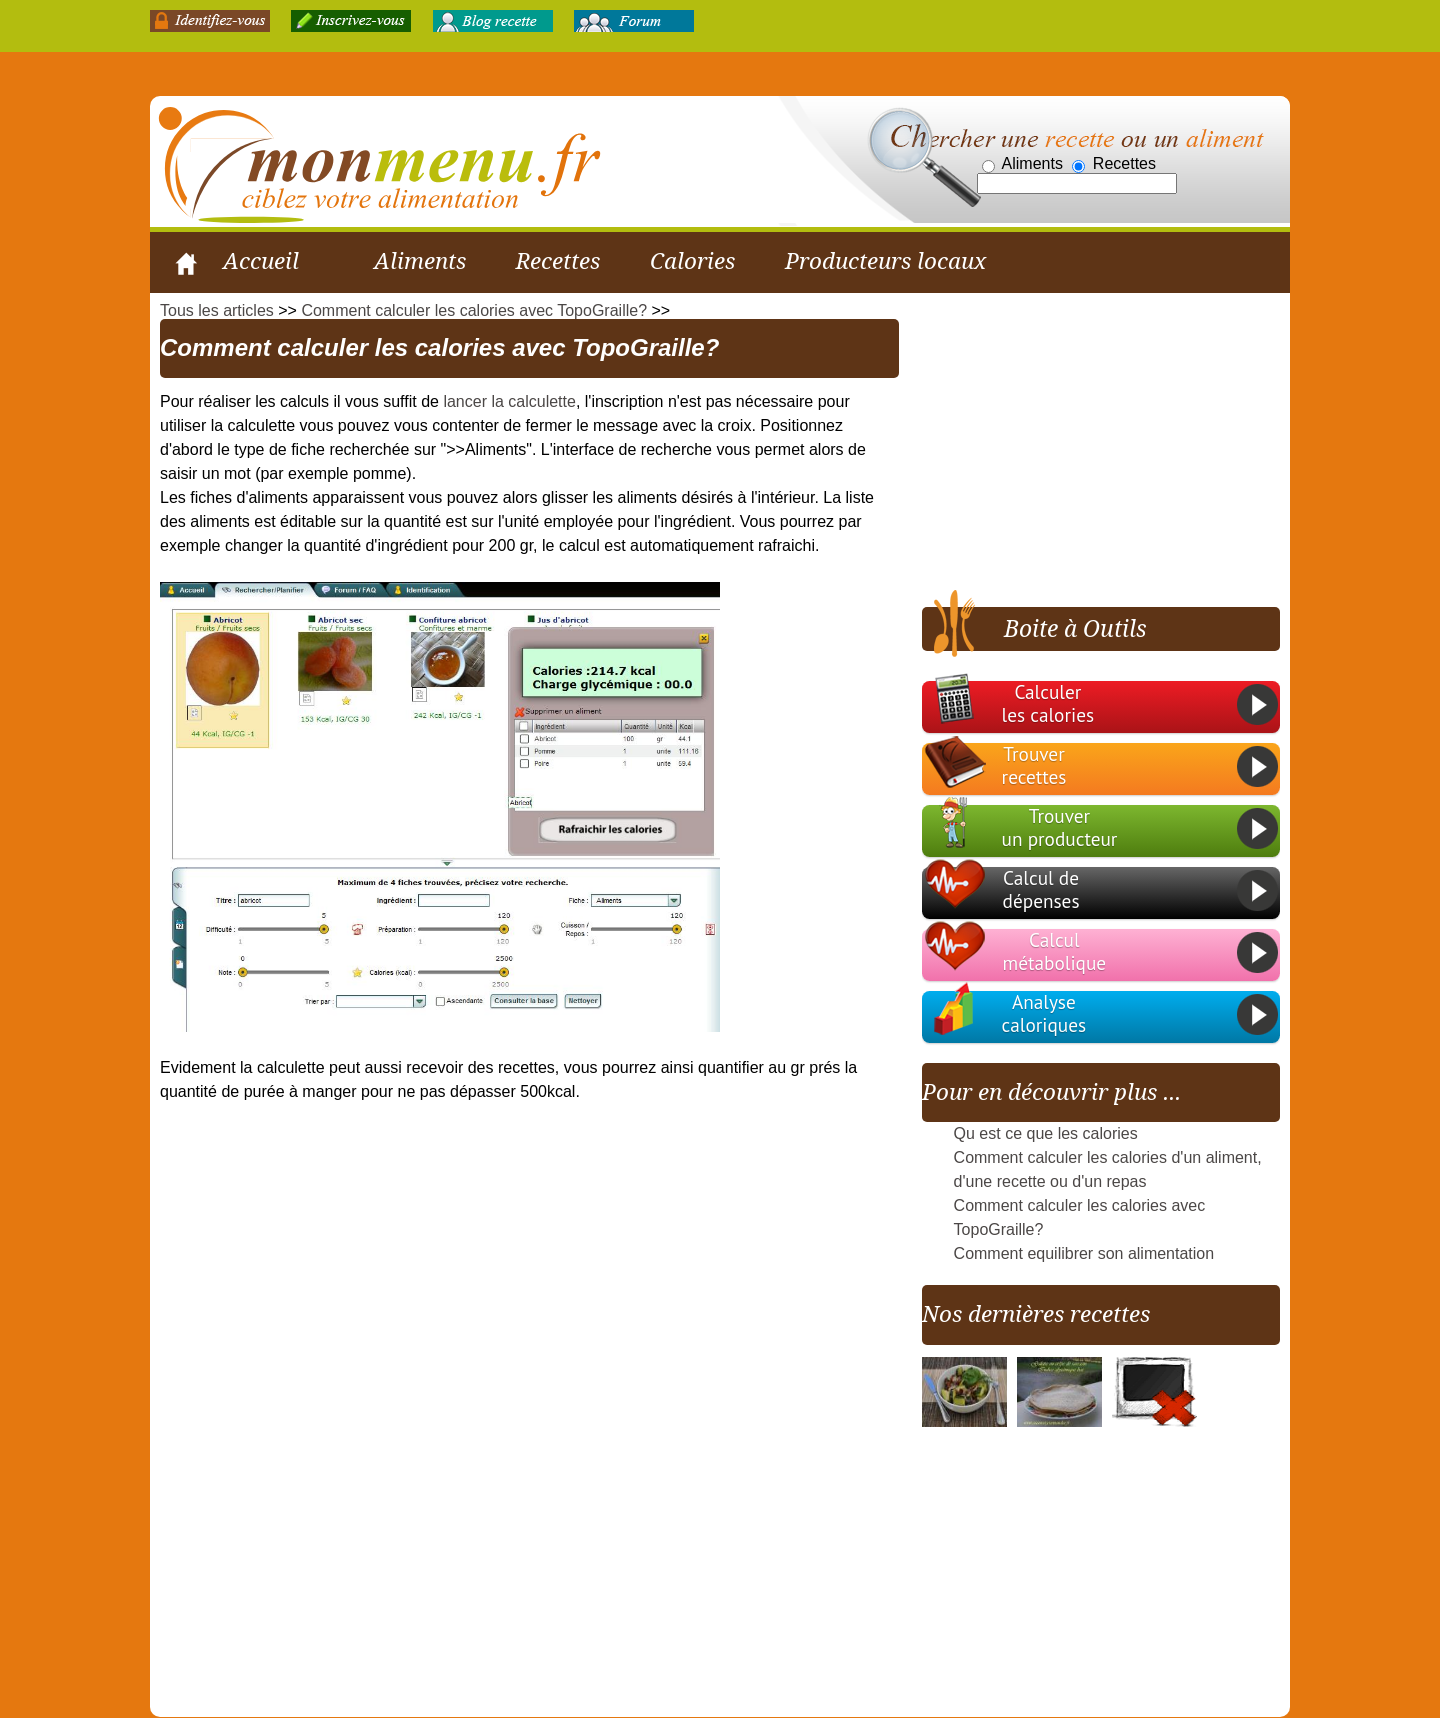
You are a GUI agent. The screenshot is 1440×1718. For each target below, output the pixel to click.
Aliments (420, 261)
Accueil (261, 261)
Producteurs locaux (885, 261)
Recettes (558, 261)
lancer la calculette (509, 401)
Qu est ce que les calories (1046, 1133)
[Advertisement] (1090, 443)
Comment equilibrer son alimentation (1084, 1253)
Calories (692, 261)
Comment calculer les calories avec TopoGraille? (474, 310)
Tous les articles (217, 310)
